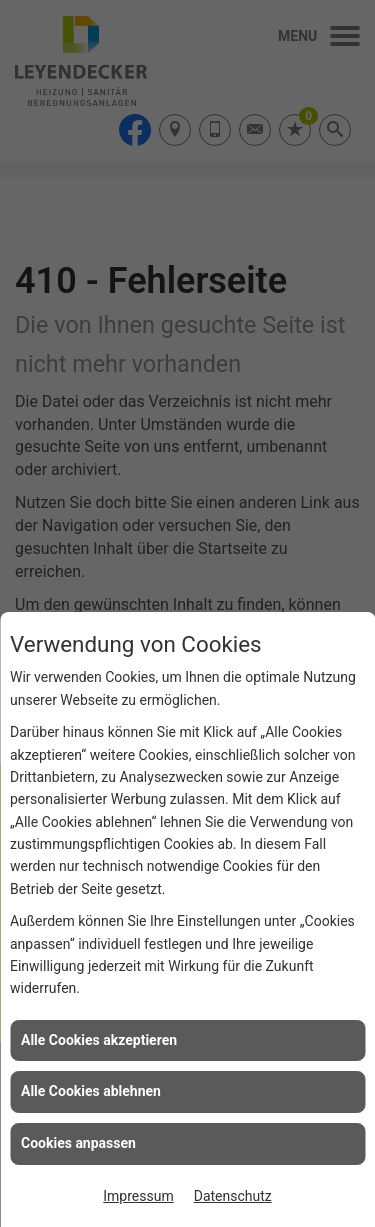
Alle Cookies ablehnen (91, 1091)
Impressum (138, 1196)
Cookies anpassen (78, 1143)
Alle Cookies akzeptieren (99, 1040)
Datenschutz (233, 1196)
